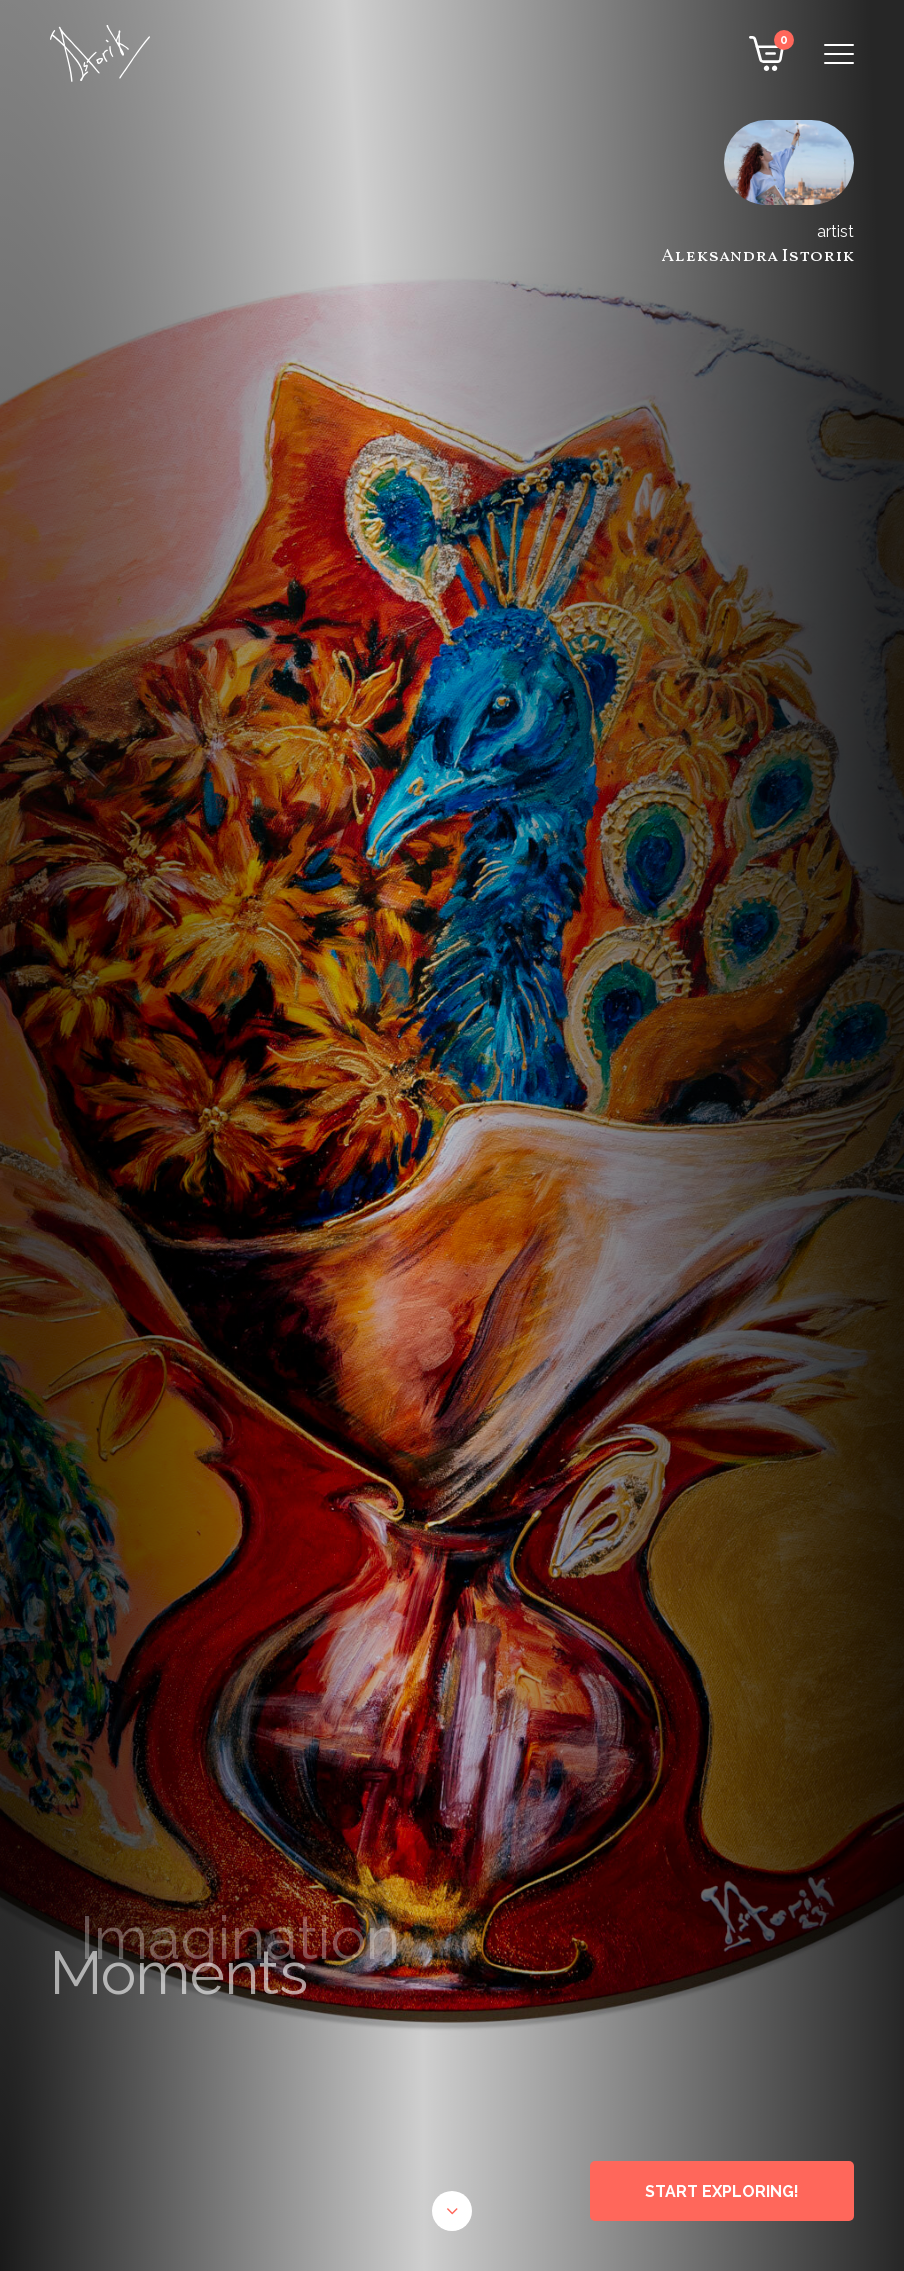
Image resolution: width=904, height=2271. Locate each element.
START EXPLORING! (722, 2191)
